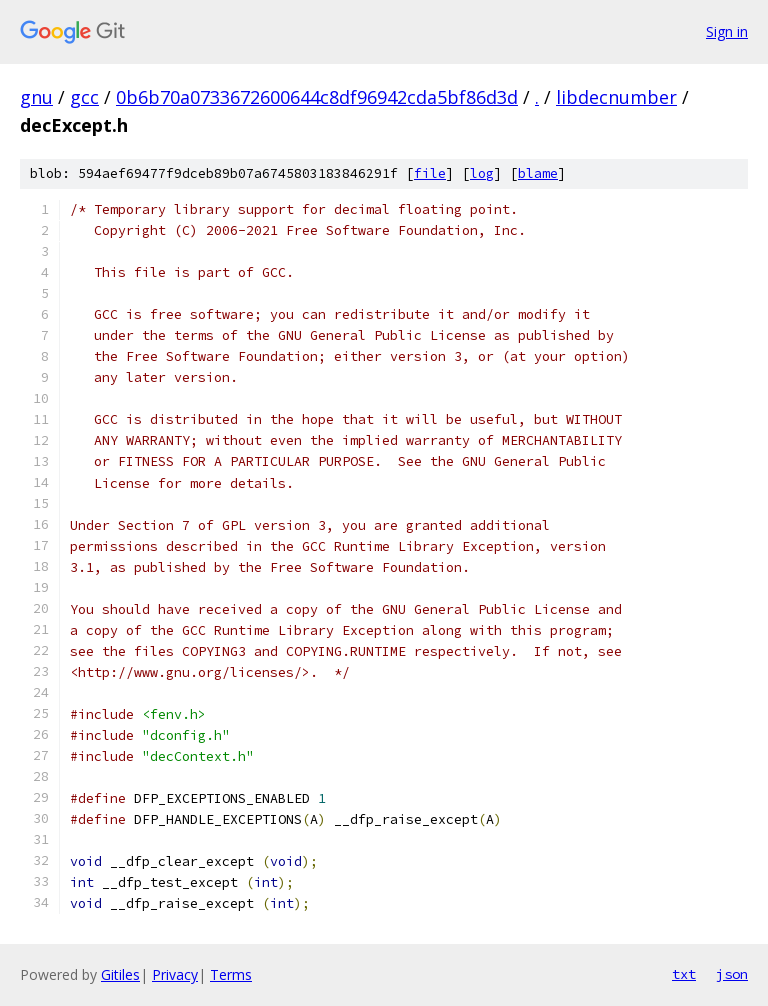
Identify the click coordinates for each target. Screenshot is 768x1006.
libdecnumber (616, 97)
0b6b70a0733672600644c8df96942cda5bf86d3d (317, 97)
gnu (36, 97)
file (430, 173)
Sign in (727, 31)
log (482, 173)
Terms (231, 974)
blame (538, 173)
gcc (84, 97)
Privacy (175, 974)
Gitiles (120, 974)
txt (684, 974)
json (732, 974)
